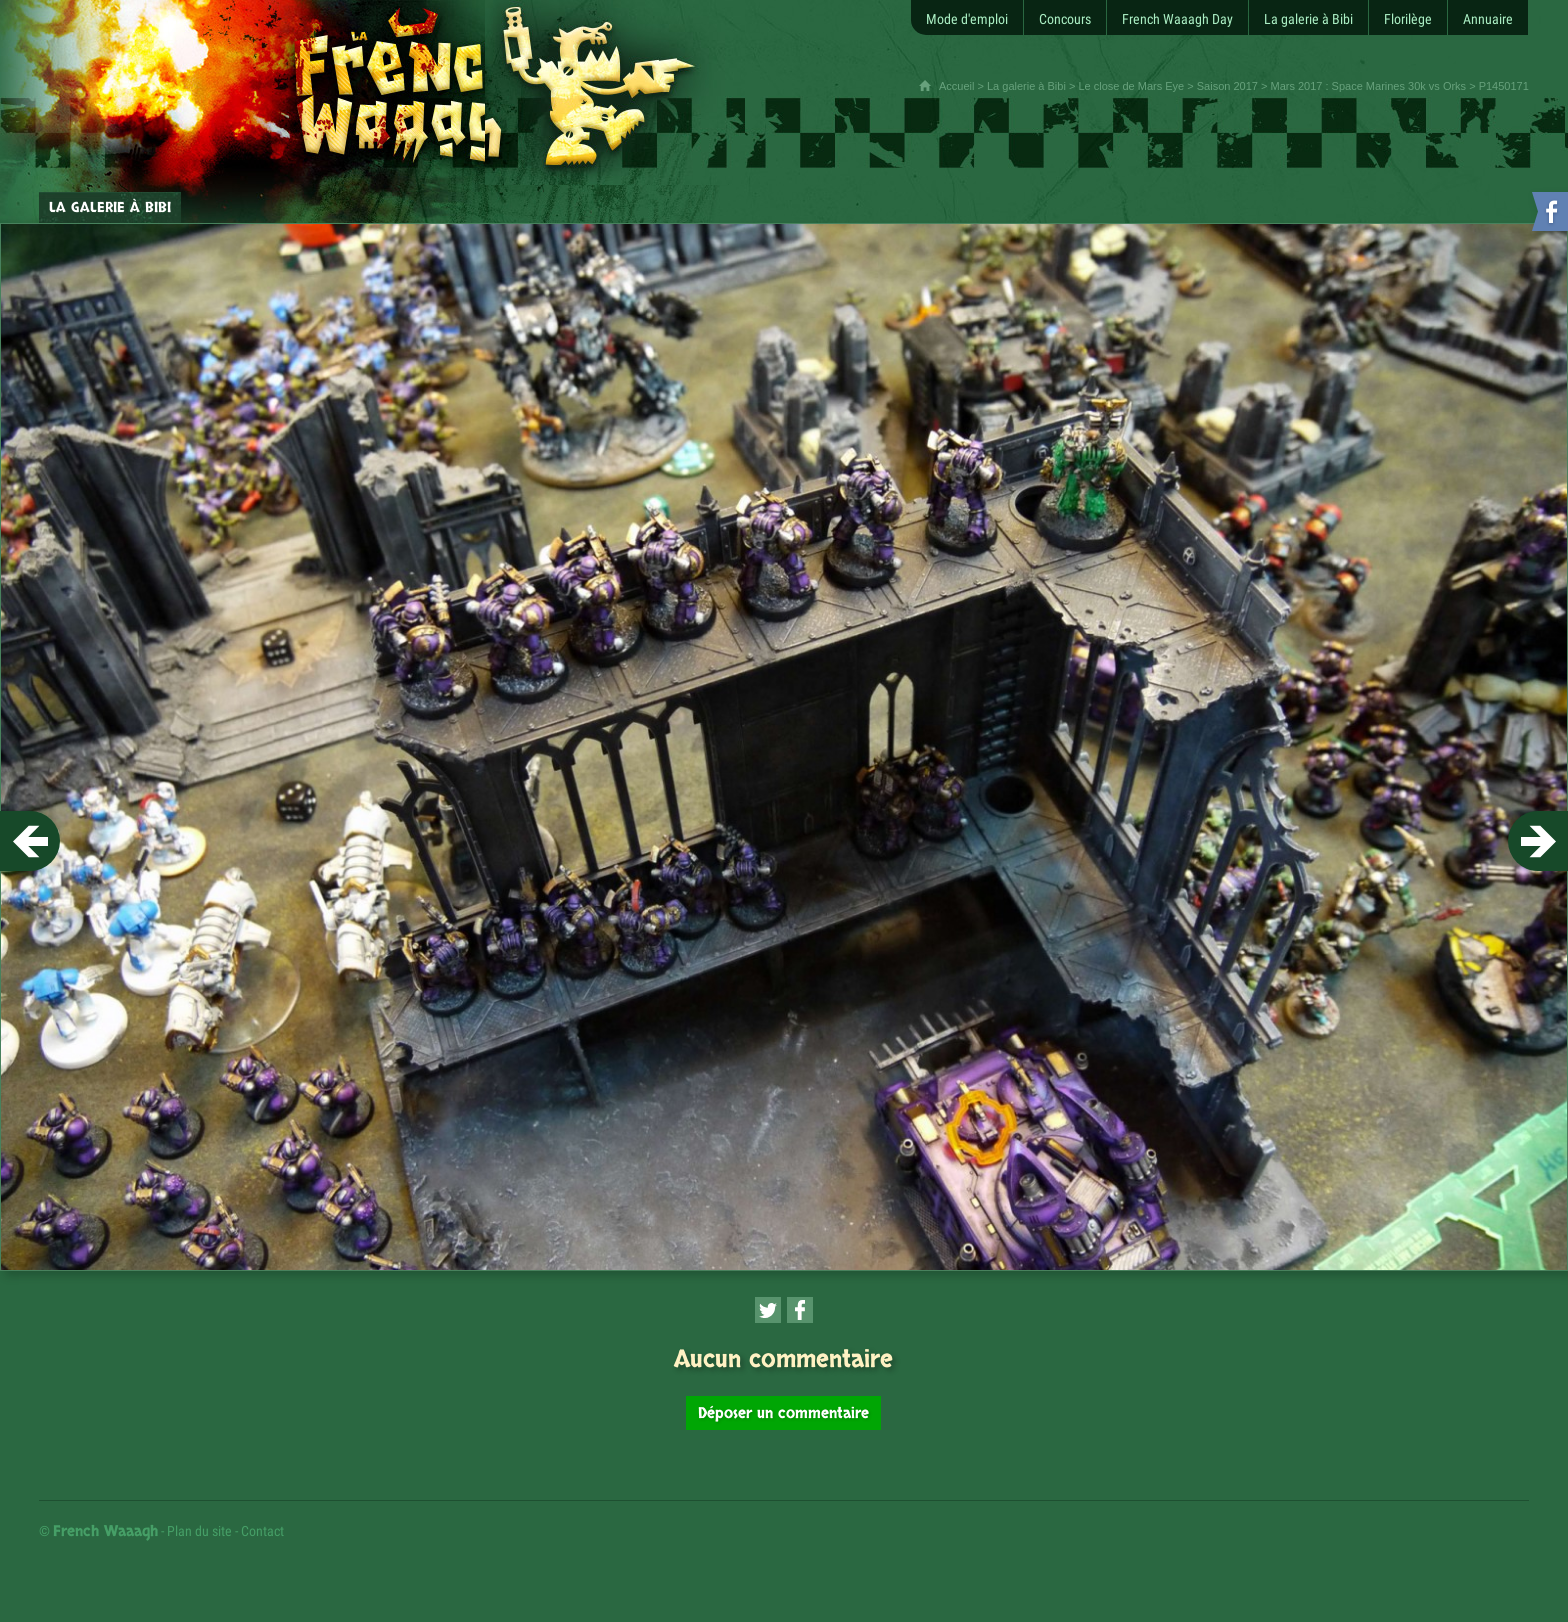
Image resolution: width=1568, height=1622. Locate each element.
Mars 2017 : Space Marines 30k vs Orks (1368, 86)
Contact (262, 1531)
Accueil (956, 86)
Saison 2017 (1227, 86)
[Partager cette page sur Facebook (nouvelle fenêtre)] (800, 1310)
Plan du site (199, 1531)
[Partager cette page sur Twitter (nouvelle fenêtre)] (768, 1310)
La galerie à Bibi (1026, 86)
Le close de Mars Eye (1131, 86)
